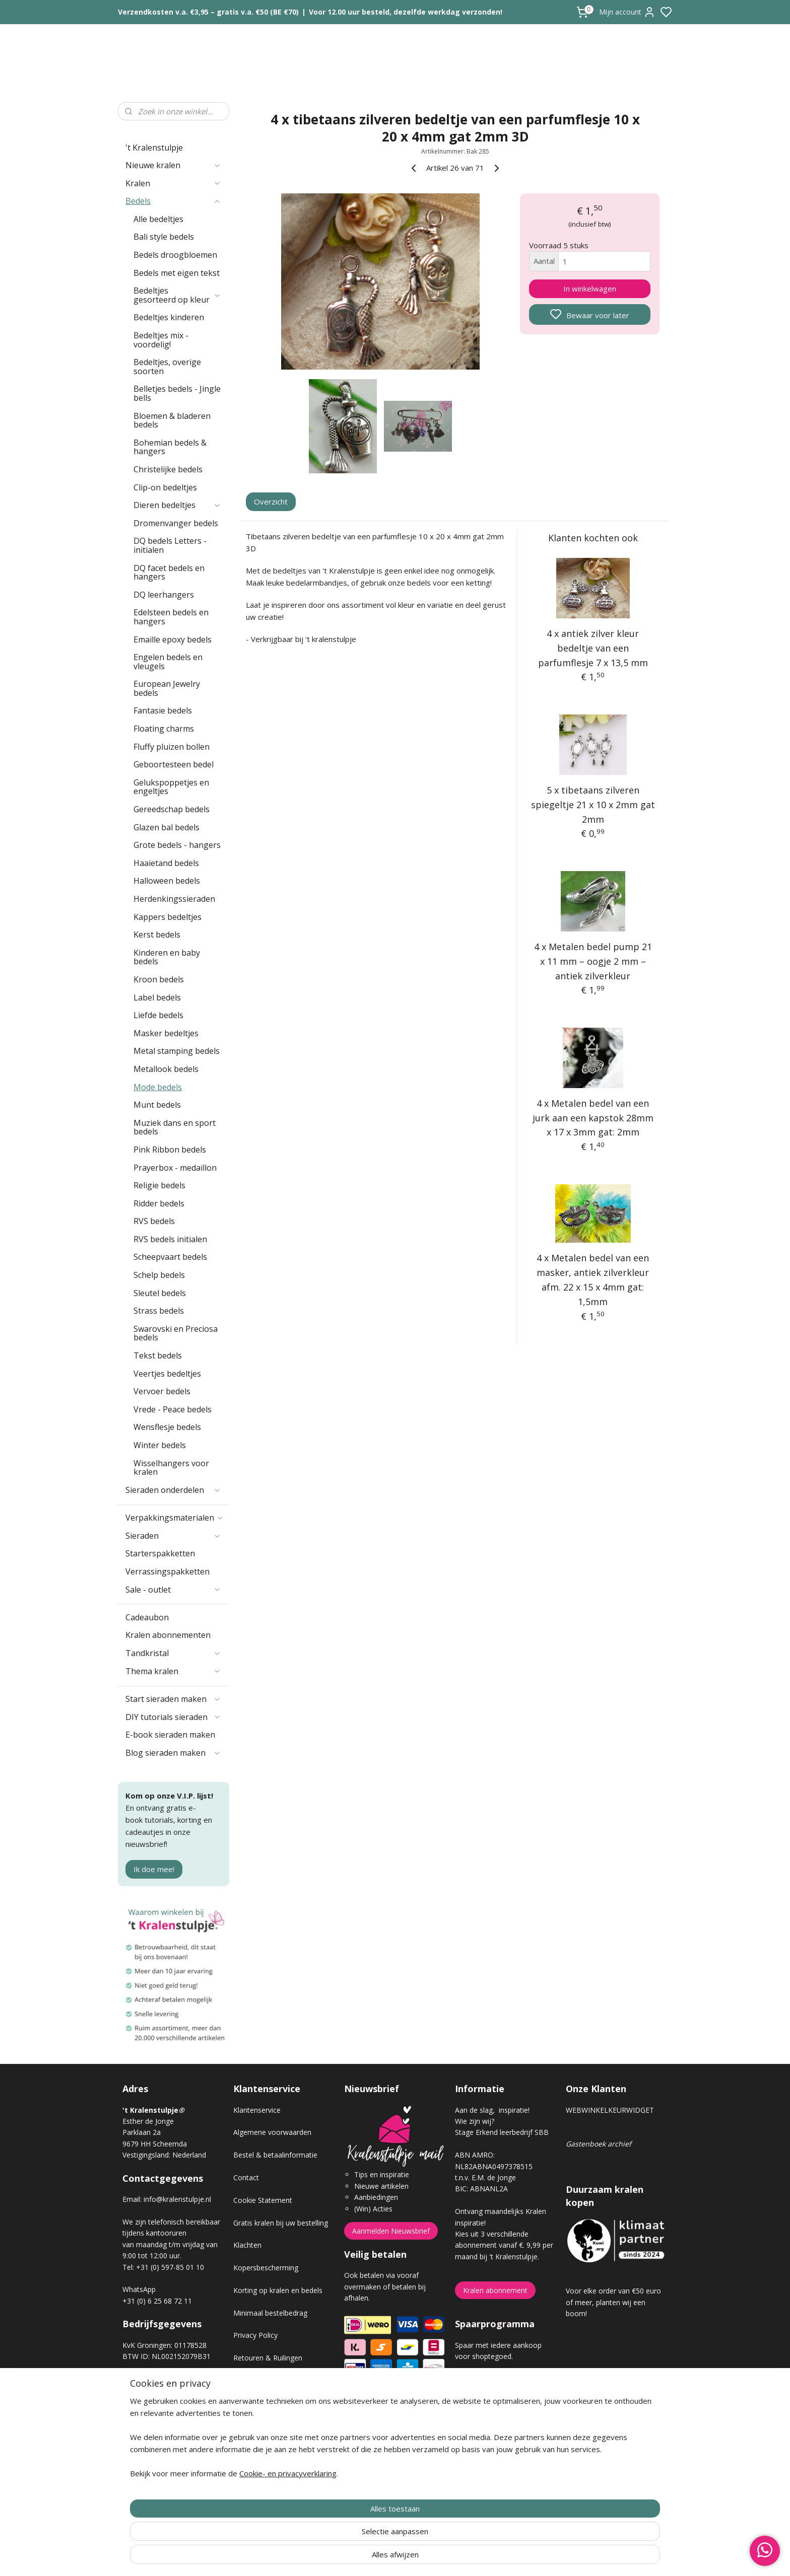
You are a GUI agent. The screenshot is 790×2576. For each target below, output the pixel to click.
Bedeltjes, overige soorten (167, 366)
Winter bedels (160, 1445)
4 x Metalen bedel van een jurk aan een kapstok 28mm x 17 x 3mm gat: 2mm (593, 1117)
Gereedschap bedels (172, 809)
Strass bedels (159, 1310)
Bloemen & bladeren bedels (172, 420)
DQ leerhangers (164, 594)
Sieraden (173, 1535)
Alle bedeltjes (158, 219)
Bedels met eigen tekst (177, 272)
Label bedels (157, 997)
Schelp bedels (159, 1274)
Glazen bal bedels (167, 827)
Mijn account (627, 12)
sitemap (430, 2557)
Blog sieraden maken (173, 1752)
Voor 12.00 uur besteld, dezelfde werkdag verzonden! (405, 12)
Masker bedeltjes (166, 1033)
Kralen (173, 183)
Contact (246, 2177)
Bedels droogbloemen (175, 254)
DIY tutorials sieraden (173, 1717)
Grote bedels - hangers (177, 844)
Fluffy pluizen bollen (172, 746)
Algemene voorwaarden (272, 2132)
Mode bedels (158, 1087)
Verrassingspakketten (167, 1571)
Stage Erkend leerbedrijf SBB (502, 2132)
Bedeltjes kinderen (169, 317)
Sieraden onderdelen (173, 1489)
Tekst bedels (158, 1355)
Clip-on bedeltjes (165, 487)
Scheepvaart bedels (170, 1256)
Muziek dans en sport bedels (175, 1127)
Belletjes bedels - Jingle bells (177, 393)
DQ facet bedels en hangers (169, 572)
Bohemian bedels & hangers (170, 447)
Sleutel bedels (160, 1293)
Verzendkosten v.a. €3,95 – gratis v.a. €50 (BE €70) (208, 12)
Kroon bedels (159, 979)
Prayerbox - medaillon (175, 1167)
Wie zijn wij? (474, 2121)
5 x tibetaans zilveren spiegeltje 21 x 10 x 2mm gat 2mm (593, 804)
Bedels (173, 200)
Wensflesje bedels (167, 1427)
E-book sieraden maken (170, 1734)
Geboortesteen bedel (174, 764)
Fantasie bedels (163, 710)
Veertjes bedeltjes (167, 1373)
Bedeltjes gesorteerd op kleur (177, 295)
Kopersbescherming (265, 2267)
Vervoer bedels (162, 1391)
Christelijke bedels (168, 469)
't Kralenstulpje (154, 147)
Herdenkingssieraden (174, 898)
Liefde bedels (158, 1015)
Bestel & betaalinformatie (275, 2155)
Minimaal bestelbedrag (270, 2313)
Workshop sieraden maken (276, 2425)
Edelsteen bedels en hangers (171, 617)
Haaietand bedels (166, 863)
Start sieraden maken (173, 1698)
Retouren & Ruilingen (267, 2358)
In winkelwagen (589, 288)
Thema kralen (173, 1671)
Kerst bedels (157, 934)
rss (451, 2557)
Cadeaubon (147, 1617)
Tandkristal (173, 1653)
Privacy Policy (255, 2335)
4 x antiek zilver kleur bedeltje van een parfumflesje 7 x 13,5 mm (593, 648)
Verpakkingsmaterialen (174, 1517)
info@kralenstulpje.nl (177, 2199)
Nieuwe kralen (173, 165)
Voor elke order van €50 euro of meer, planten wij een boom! (613, 2302)
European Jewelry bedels (167, 688)
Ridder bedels (159, 1203)
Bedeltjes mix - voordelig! (161, 340)
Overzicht (271, 501)
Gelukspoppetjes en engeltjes (171, 787)
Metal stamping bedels (177, 1050)
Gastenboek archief (598, 2144)
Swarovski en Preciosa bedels (176, 1333)
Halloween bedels (167, 880)
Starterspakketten (160, 1553)
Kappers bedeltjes (168, 916)
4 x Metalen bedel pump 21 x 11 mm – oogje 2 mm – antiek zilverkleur (593, 961)
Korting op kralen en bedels (277, 2290)
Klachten (247, 2245)
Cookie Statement (262, 2200)
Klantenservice (257, 2110)
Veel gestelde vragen (267, 2403)
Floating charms (164, 728)
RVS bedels (154, 1221)
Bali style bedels (164, 236)
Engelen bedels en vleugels (168, 662)
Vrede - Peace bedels (173, 1409)
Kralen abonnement (495, 2290)
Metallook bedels (166, 1069)
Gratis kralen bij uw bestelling (280, 2223)
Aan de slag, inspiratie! (492, 2110)
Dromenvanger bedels (176, 523)
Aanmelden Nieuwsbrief (391, 2231)
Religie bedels (159, 1185)
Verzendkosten (257, 2380)
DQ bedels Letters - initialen (170, 545)
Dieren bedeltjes (177, 505)
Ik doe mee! (154, 1869)
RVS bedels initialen (170, 1239)
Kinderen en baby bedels (167, 957)
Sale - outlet (173, 1589)
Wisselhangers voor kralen (171, 1468)
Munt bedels (157, 1104)
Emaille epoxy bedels (173, 639)
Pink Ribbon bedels (170, 1149)
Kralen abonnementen (168, 1634)
